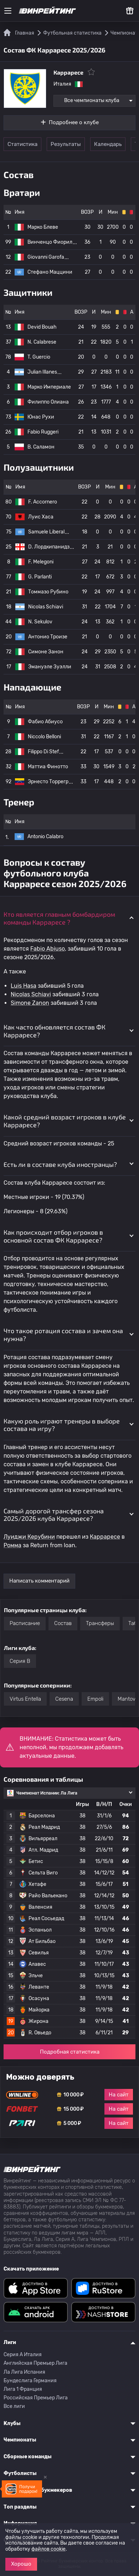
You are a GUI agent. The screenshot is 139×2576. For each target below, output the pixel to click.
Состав (63, 1623)
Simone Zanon (30, 1002)
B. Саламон (41, 447)
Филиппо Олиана (48, 402)
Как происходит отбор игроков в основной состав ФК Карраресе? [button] (53, 1236)
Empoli (95, 1699)
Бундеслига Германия (30, 2381)
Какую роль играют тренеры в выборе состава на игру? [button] (62, 1425)
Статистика (22, 144)
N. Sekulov (40, 622)
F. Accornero (42, 502)
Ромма (12, 1545)
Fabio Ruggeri (42, 432)
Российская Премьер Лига (36, 2398)
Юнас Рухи (40, 417)
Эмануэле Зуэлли (49, 667)
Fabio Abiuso (47, 948)
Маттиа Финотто (48, 767)
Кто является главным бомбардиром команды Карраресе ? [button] (59, 918)
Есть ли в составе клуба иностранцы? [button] (60, 1164)
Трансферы (100, 1623)
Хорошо (21, 2564)
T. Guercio (38, 357)
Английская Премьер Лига (35, 2363)
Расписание (25, 1623)
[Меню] (8, 10)
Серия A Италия (23, 2355)
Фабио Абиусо (45, 722)
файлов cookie (48, 2549)
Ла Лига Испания (24, 2372)
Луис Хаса (40, 517)
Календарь (108, 144)
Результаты (66, 144)
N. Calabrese (41, 342)
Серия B (20, 1661)
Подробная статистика (69, 2052)
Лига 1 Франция (23, 2389)
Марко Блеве (42, 227)
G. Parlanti (40, 577)
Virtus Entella (25, 1699)
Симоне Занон (45, 652)
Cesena (64, 1699)
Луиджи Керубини (29, 1536)
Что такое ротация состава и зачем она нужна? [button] (63, 1334)
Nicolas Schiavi (45, 607)
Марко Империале (49, 387)
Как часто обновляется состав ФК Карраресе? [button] (54, 1031)
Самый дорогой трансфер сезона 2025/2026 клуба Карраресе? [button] (54, 1515)
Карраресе (105, 1536)
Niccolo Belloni (44, 737)
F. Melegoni (40, 562)
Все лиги (14, 2406)
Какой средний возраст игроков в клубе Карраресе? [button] (65, 1121)
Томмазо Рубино (48, 592)
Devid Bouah (42, 327)
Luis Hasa (23, 985)
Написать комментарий (39, 1581)
